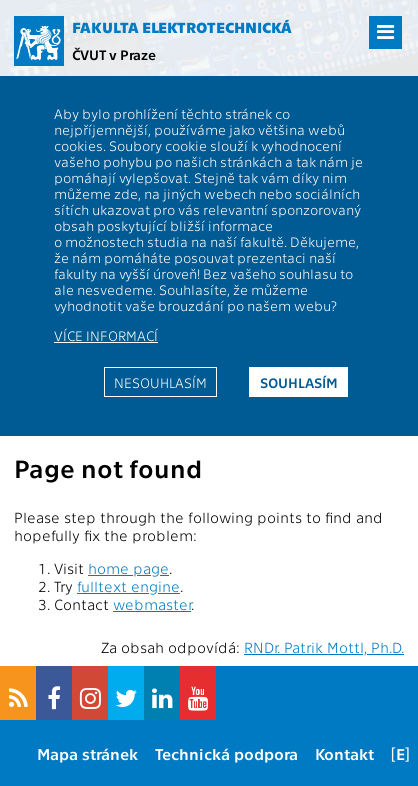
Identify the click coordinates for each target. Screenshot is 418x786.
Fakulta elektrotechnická (182, 27)
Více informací (106, 335)
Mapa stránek (87, 753)
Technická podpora (226, 753)
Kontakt (344, 753)
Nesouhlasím (160, 382)
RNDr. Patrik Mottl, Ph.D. (324, 647)
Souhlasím (299, 382)
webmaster (152, 604)
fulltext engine (128, 586)
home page (128, 568)
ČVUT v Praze (114, 54)
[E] (400, 753)
